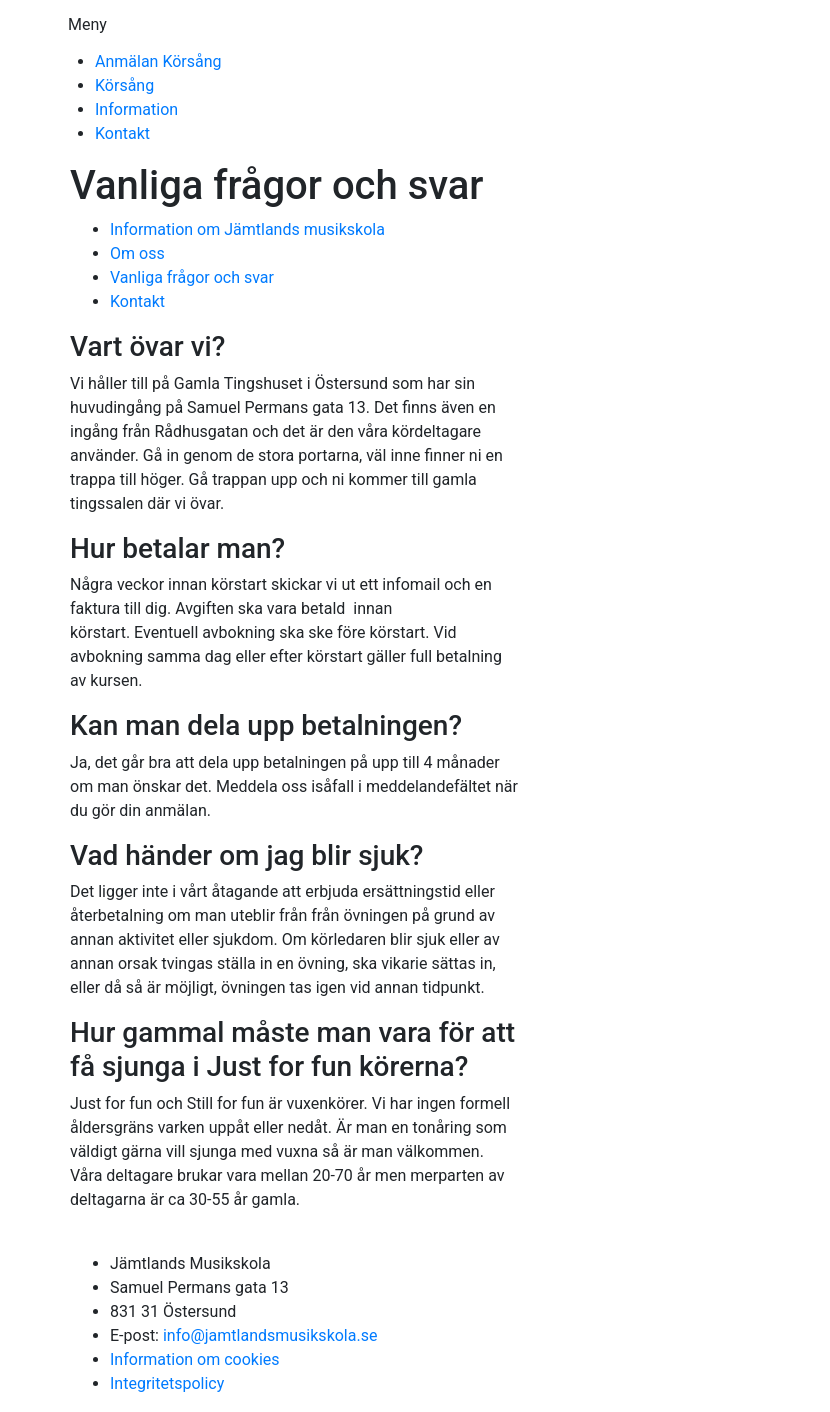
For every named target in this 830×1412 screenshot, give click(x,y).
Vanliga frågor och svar (192, 277)
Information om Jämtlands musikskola (247, 229)
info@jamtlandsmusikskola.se (270, 1335)
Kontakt (122, 133)
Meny (87, 24)
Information (136, 109)
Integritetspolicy (167, 1383)
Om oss (137, 253)
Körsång (124, 85)
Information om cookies (195, 1359)
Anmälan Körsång (158, 61)
